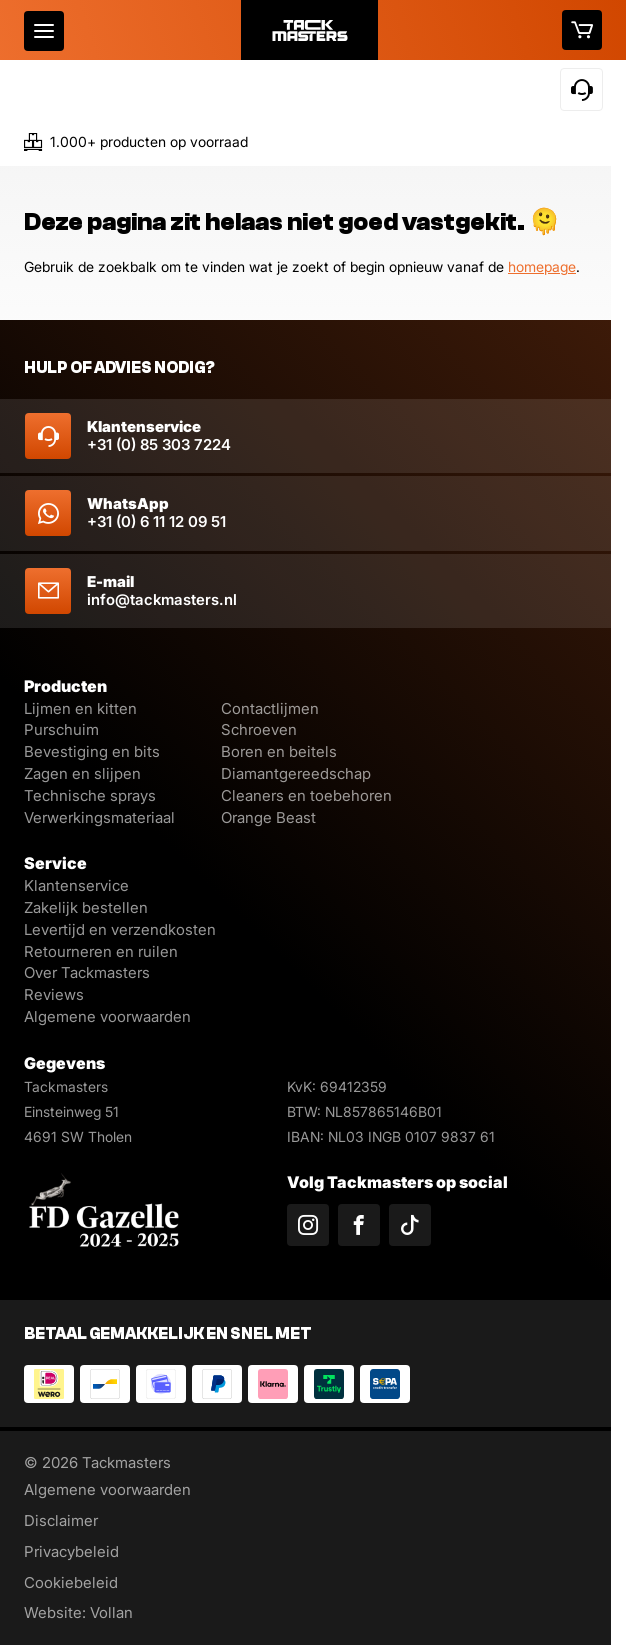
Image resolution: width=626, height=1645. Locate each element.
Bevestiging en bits (92, 751)
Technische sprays (90, 795)
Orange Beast (268, 817)
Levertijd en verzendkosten (120, 929)
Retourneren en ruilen (101, 951)
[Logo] (310, 30)
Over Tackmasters (87, 972)
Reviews (54, 994)
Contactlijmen (270, 708)
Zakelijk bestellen (86, 907)
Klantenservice (76, 885)
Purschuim (61, 729)
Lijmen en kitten (80, 708)
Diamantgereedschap (296, 773)
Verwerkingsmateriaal (99, 817)
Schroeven (259, 729)
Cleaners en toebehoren (306, 795)
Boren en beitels (279, 751)
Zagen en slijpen (82, 773)
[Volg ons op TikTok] (410, 1225)
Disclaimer (61, 1520)
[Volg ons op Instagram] (308, 1225)
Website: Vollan (78, 1612)
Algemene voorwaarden (107, 1016)
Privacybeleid (71, 1551)
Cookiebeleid (71, 1582)
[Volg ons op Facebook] (359, 1225)
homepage (542, 266)
